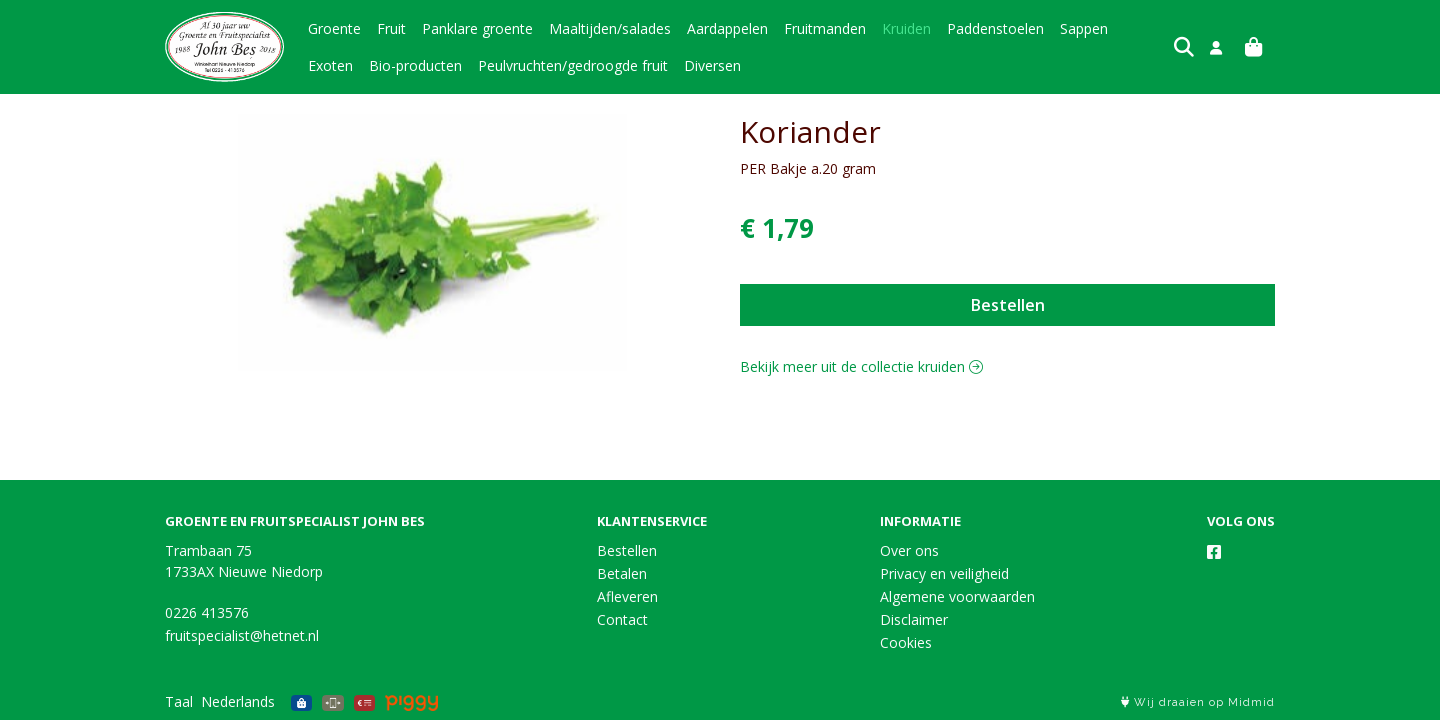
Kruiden (906, 28)
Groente (334, 28)
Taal (179, 701)
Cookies (906, 642)
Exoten (1146, 28)
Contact (622, 619)
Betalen (622, 573)
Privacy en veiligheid (944, 573)
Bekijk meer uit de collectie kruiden (861, 366)
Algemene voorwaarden (957, 596)
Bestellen (1008, 305)
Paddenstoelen (995, 28)
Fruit (391, 28)
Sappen (1084, 28)
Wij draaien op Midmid (1198, 702)
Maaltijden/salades (610, 28)
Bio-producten (354, 65)
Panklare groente (477, 28)
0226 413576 (207, 612)
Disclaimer (914, 619)
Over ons (909, 550)
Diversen (651, 65)
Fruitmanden (825, 28)
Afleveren (627, 596)
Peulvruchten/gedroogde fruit (512, 65)
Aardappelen (727, 28)
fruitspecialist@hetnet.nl (242, 635)
